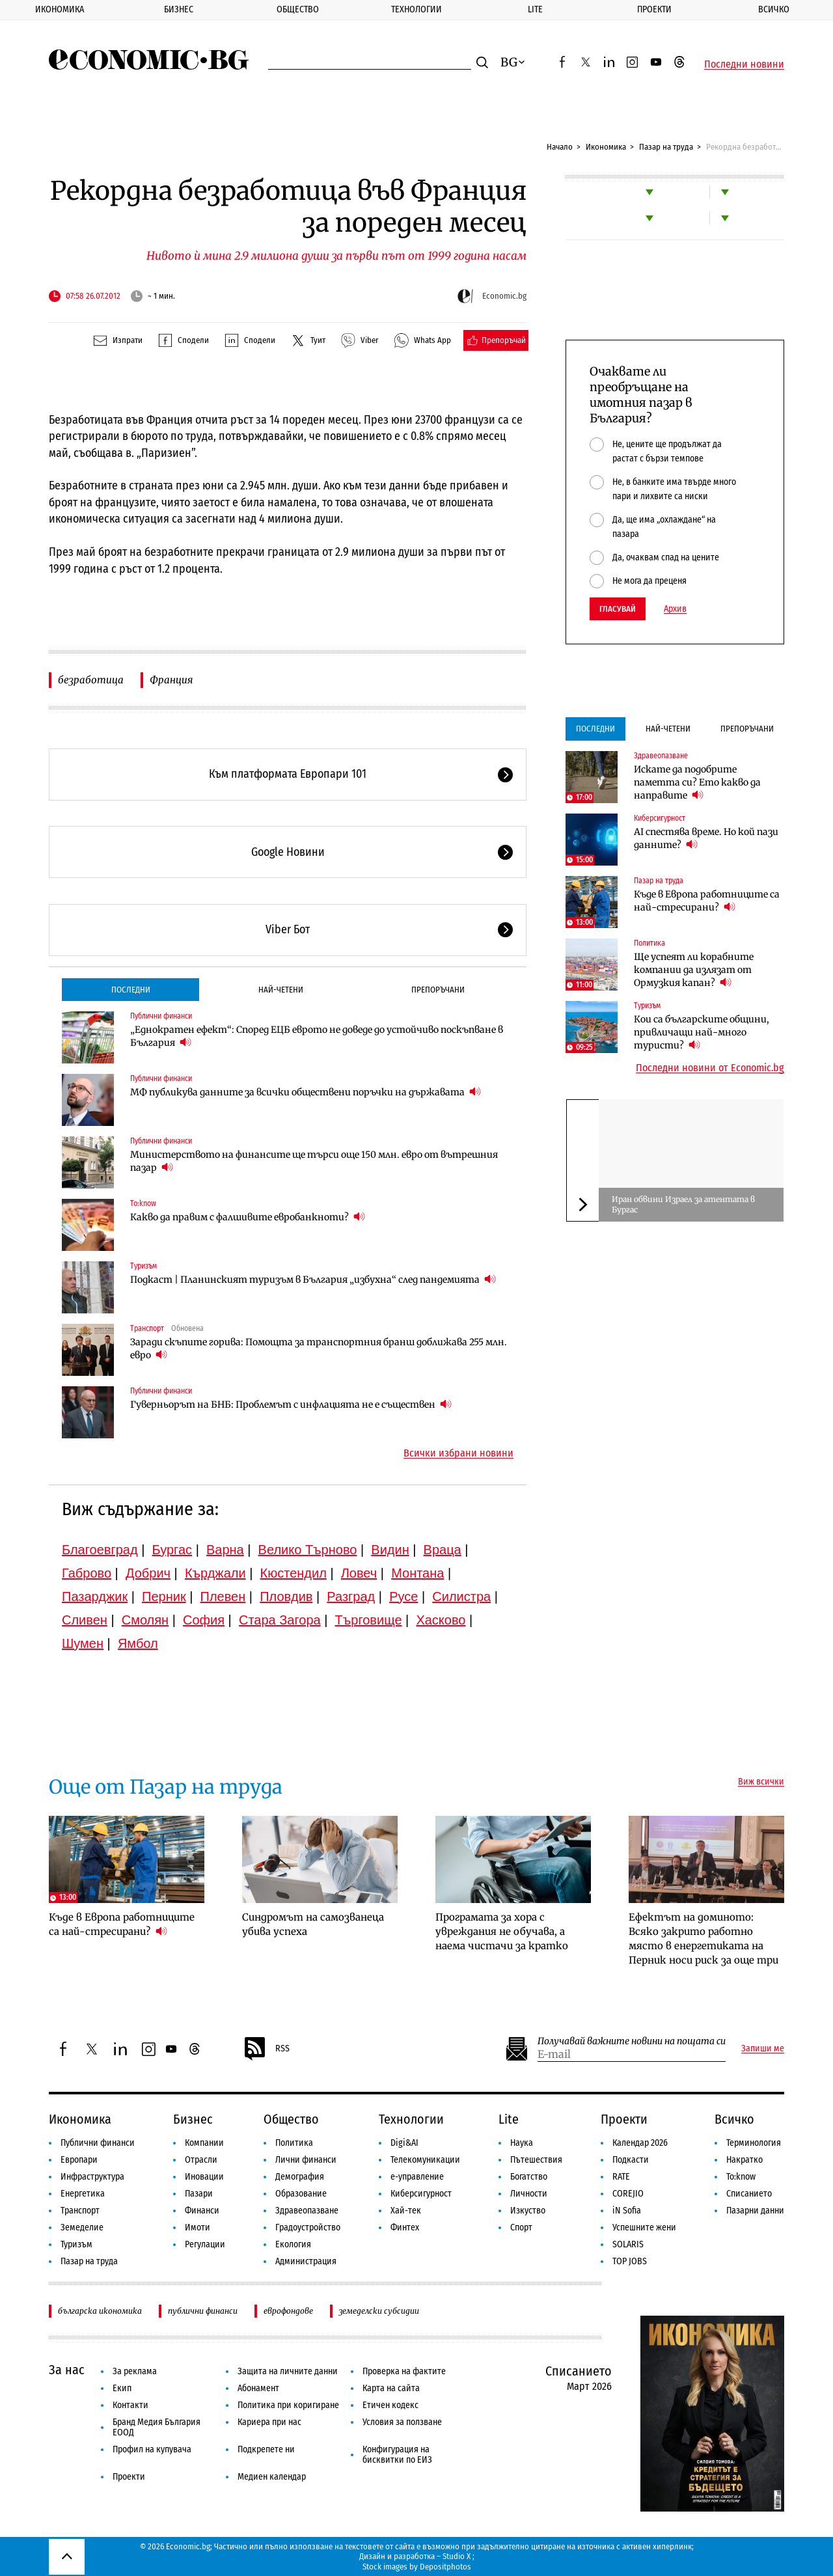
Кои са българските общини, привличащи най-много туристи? (701, 1032)
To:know (143, 1203)
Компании (204, 2142)
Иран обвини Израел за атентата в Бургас (683, 1204)
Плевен (223, 1596)
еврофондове (288, 2311)
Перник (164, 1596)
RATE (621, 2176)
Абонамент (258, 2388)
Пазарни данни (755, 2210)
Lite (535, 9)
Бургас (172, 1549)
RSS (266, 2049)
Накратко (744, 2159)
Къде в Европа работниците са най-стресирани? (707, 900)
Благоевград (100, 1549)
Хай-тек (405, 2210)
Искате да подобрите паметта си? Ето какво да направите (697, 782)
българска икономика (100, 2311)
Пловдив (286, 1596)
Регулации (205, 2244)
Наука (521, 2142)
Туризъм (143, 1265)
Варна (225, 1549)
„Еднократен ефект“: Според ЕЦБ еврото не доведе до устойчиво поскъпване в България (316, 1036)
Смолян (145, 1620)
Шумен (82, 1643)
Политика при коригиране (288, 2405)
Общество (298, 9)
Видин (390, 1549)
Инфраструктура (92, 2176)
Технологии (416, 9)
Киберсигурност (659, 818)
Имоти (197, 2227)
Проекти (654, 9)
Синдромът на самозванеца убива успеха (313, 1924)
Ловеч (359, 1573)
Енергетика (83, 2193)
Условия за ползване (402, 2422)
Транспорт (147, 1328)
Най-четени (280, 989)
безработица (91, 680)
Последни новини (744, 64)
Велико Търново (307, 1549)
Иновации (204, 2176)
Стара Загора (280, 1620)
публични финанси (203, 2311)
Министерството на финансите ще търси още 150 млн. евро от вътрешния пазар (314, 1161)
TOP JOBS (629, 2261)
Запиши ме (762, 2048)
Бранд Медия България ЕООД (156, 2427)
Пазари (199, 2193)
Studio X (457, 2556)
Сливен (84, 1620)
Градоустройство (307, 2227)
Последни (130, 989)
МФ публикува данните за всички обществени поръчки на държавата (305, 1092)
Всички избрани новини (458, 1453)
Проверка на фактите (404, 2371)
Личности (528, 2193)
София (204, 1620)
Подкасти (630, 2159)
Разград (351, 1596)
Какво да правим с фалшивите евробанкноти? (247, 1217)
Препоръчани (438, 989)
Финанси (202, 2210)
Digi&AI (404, 2142)
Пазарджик (95, 1596)
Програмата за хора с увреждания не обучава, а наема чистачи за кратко (501, 1931)
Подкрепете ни (266, 2449)
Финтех (404, 2227)
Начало (560, 147)
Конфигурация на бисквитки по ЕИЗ (397, 2454)
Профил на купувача (152, 2449)
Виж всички (761, 1782)
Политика (649, 943)
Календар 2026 (640, 2142)
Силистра (461, 1596)
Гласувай (617, 609)
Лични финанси (305, 2159)
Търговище (368, 1620)
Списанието (749, 2193)
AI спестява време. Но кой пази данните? (706, 838)
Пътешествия (536, 2159)
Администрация (305, 2261)
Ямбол (138, 1643)
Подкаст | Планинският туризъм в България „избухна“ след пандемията (313, 1279)
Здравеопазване (661, 755)
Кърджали (215, 1573)
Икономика (59, 9)
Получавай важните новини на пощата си (632, 2041)
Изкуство (527, 2210)
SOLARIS (628, 2244)
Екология (293, 2244)
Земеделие (82, 2227)
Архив (675, 609)
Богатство (528, 2176)
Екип (122, 2388)
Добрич (148, 1573)
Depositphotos (445, 2566)
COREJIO (628, 2193)
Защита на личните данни (288, 2371)
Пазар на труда (666, 147)
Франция (171, 680)
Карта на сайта (391, 2388)
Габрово (86, 1573)
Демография (299, 2176)
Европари (79, 2159)
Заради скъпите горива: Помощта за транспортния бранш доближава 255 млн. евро (318, 1348)
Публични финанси (161, 1016)
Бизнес (178, 9)
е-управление (417, 2176)
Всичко (734, 2119)
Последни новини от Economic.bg (710, 1068)
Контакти (130, 2405)
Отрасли (201, 2159)
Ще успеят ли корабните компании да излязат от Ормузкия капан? (694, 970)
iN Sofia (626, 2210)
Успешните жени (644, 2227)
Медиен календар (272, 2476)
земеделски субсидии (379, 2311)
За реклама (135, 2371)
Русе (403, 1596)
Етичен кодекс (390, 2405)
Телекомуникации (425, 2159)
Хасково (440, 1620)
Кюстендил (293, 1573)
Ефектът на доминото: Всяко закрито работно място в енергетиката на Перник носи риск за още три (703, 1938)
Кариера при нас (269, 2422)
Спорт (521, 2227)
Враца (442, 1549)
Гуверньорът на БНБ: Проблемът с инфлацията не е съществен (291, 1404)
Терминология (753, 2142)
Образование (301, 2193)
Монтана (417, 1573)
